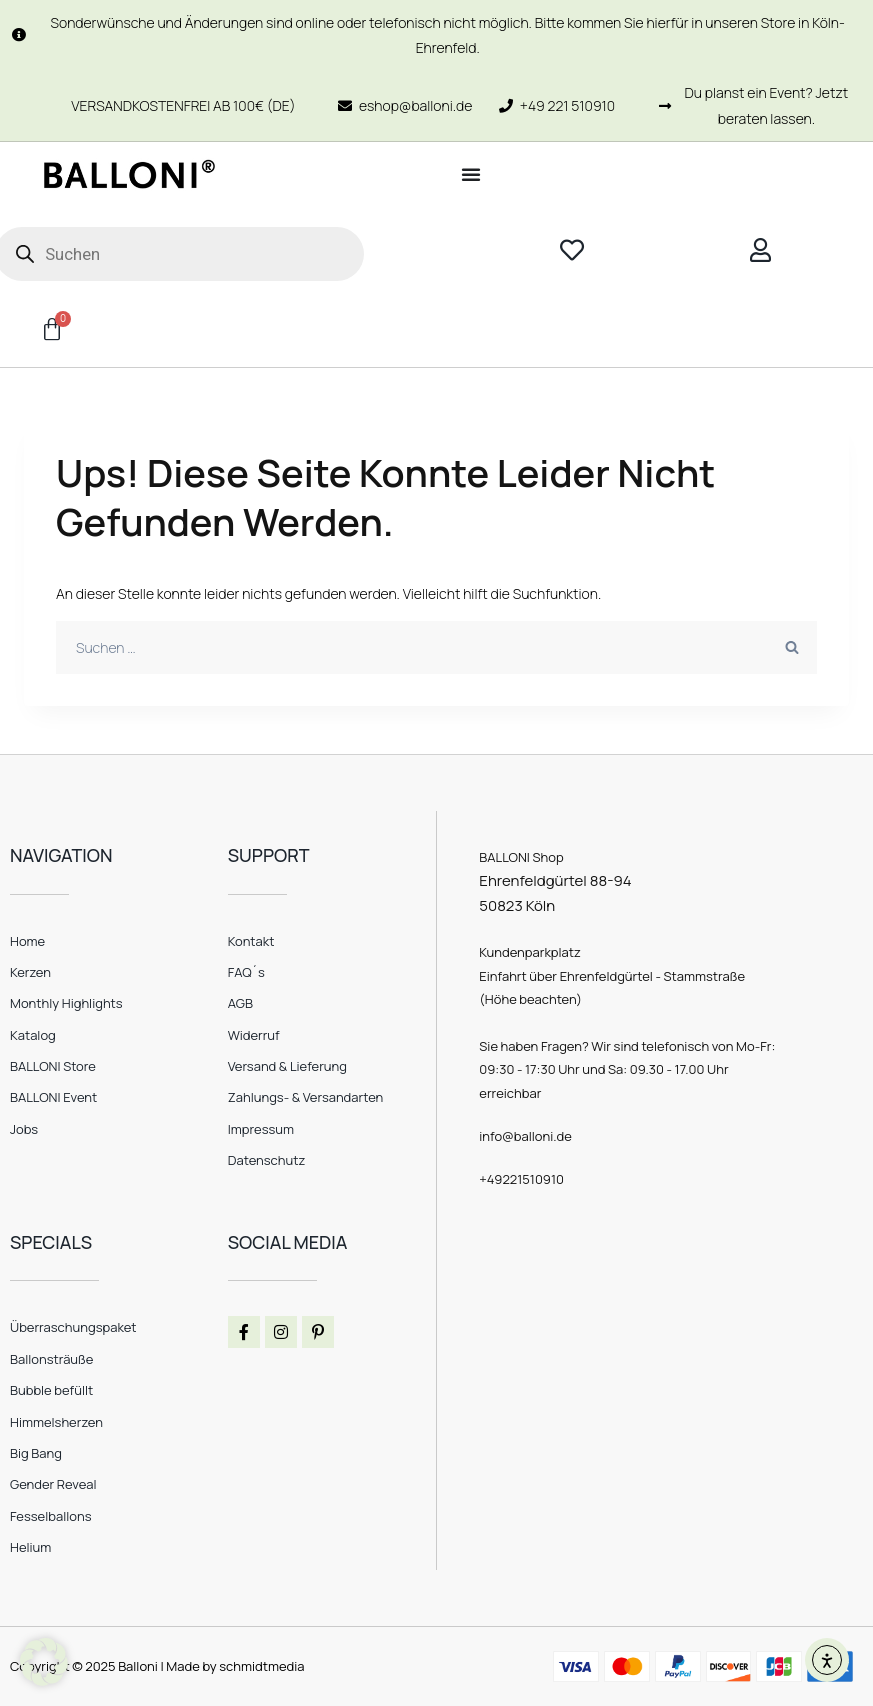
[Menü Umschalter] (471, 174)
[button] (44, 1662)
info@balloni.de (525, 1136)
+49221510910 (521, 1179)
